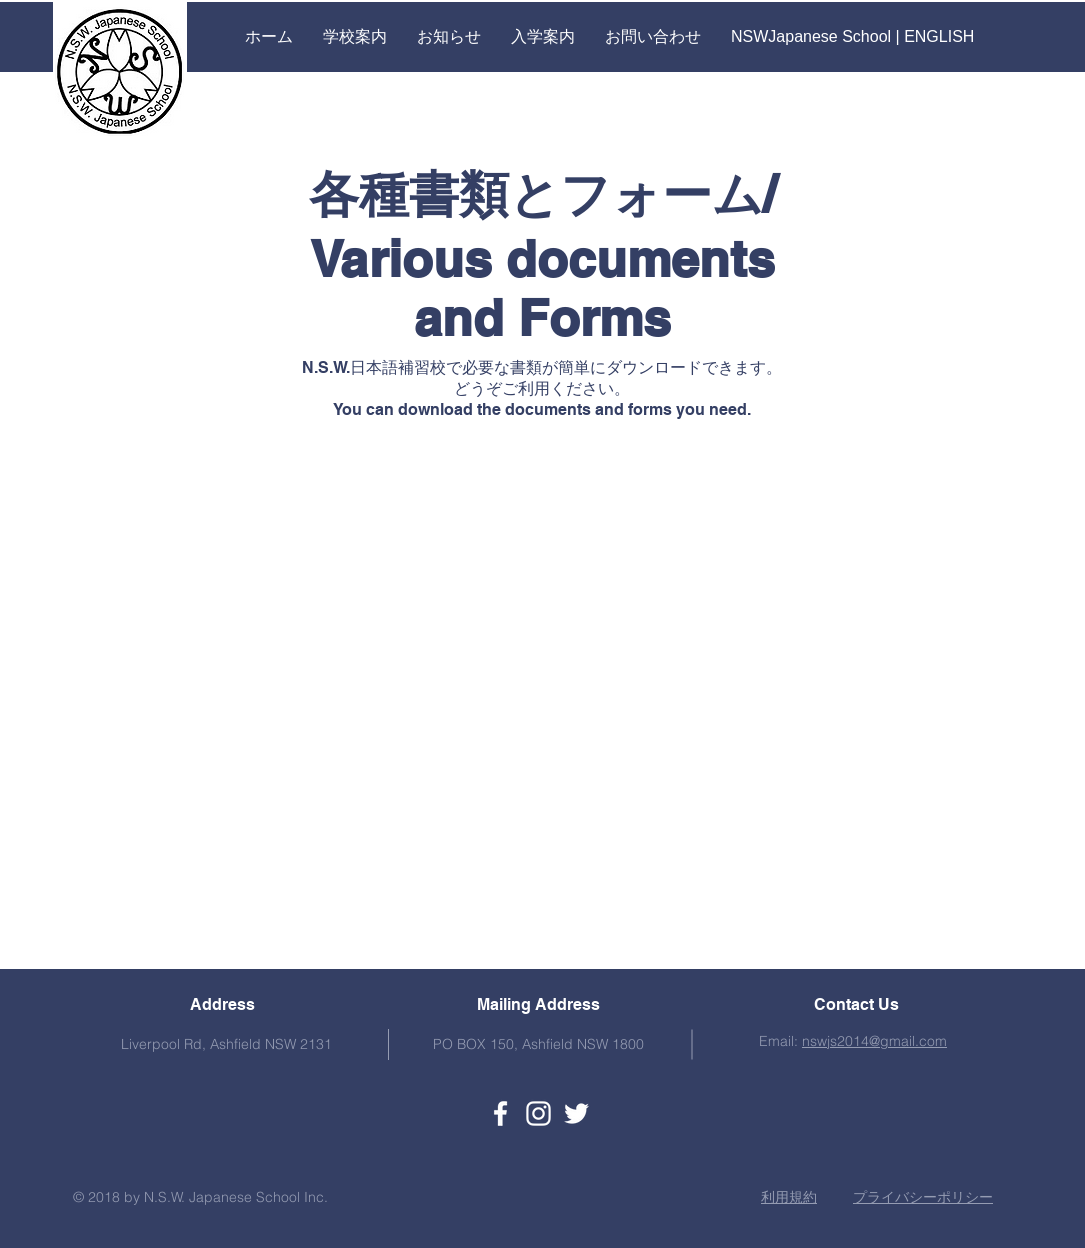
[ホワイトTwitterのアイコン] (576, 1113)
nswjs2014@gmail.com (874, 1041)
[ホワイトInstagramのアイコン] (538, 1113)
